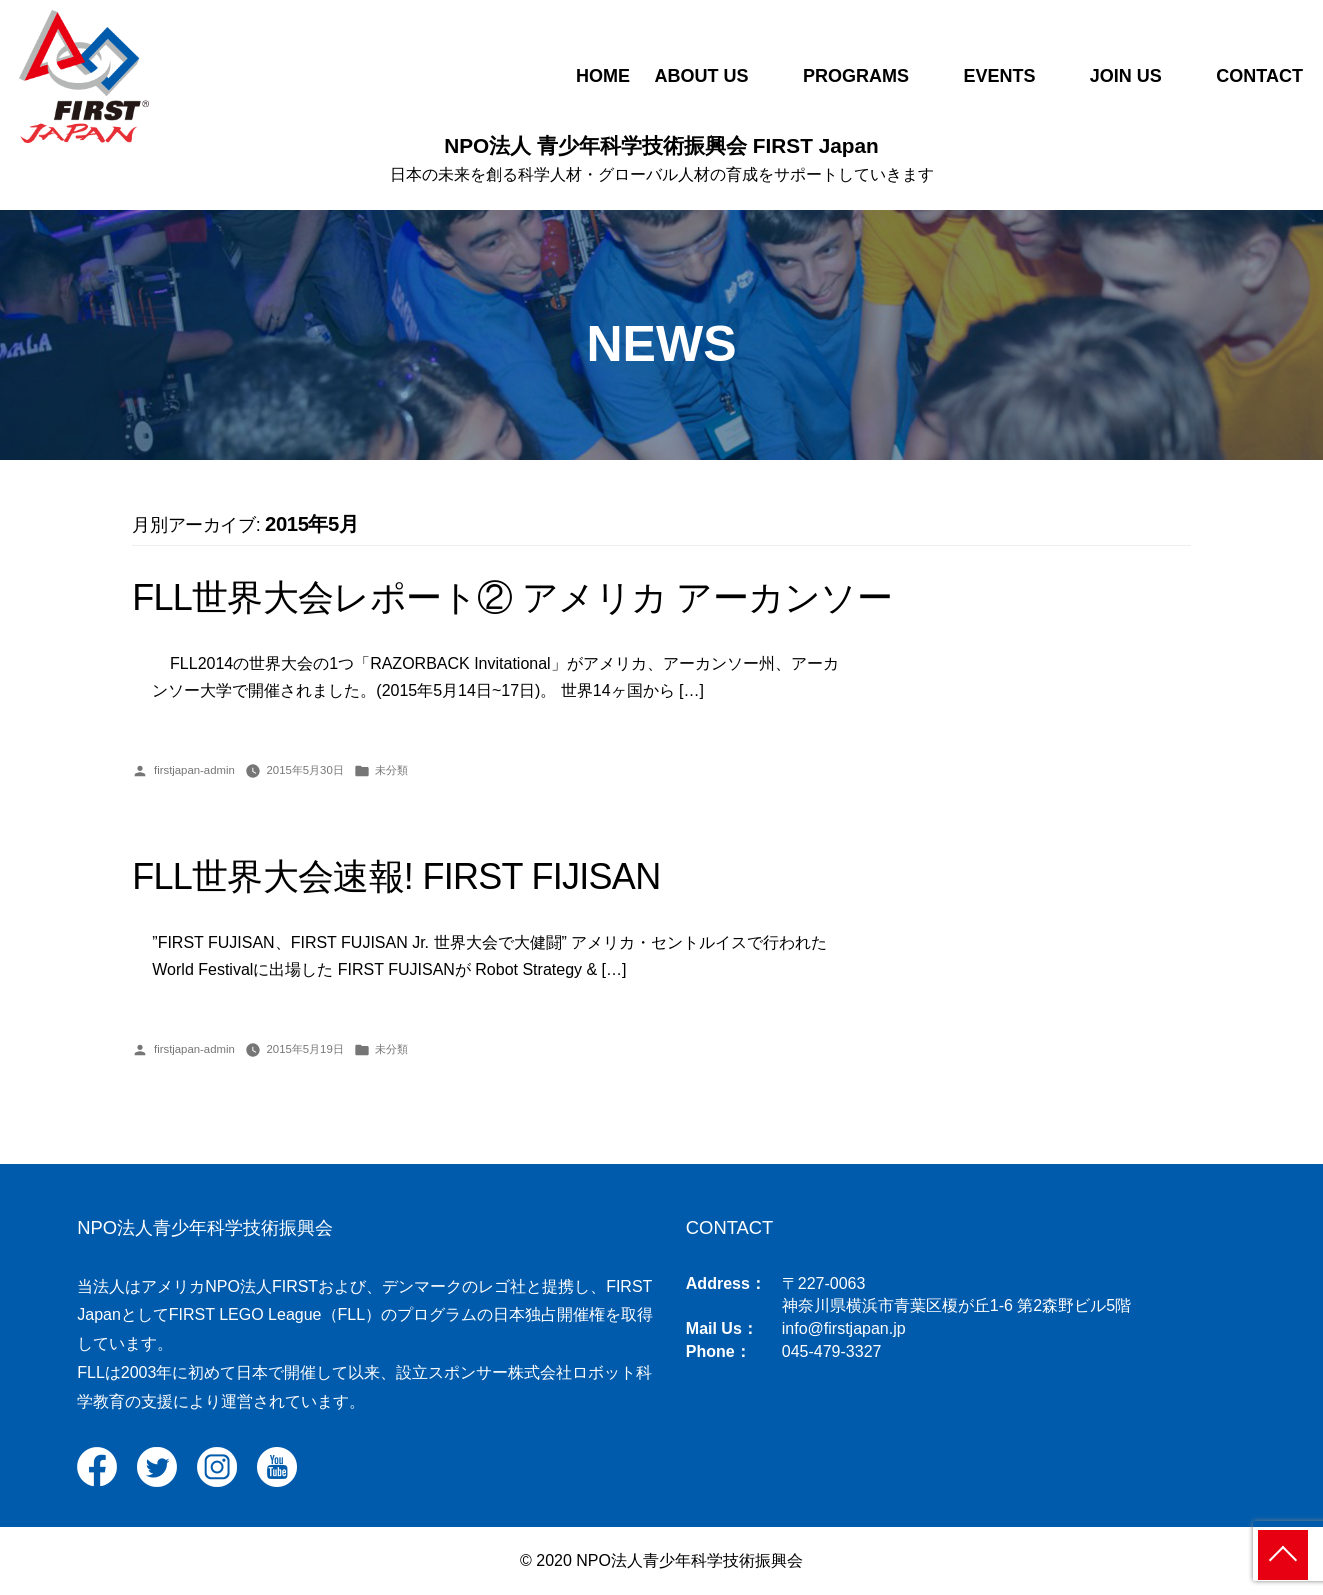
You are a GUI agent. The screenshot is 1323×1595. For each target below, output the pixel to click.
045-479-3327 (832, 1351)
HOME (603, 76)
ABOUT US (701, 76)
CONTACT (1259, 76)
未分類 (391, 770)
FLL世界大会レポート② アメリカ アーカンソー (512, 597)
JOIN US (1126, 76)
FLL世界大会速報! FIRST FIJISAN (396, 876)
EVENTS (999, 76)
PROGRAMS (856, 76)
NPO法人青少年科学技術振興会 (205, 1227)
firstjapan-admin (194, 770)
